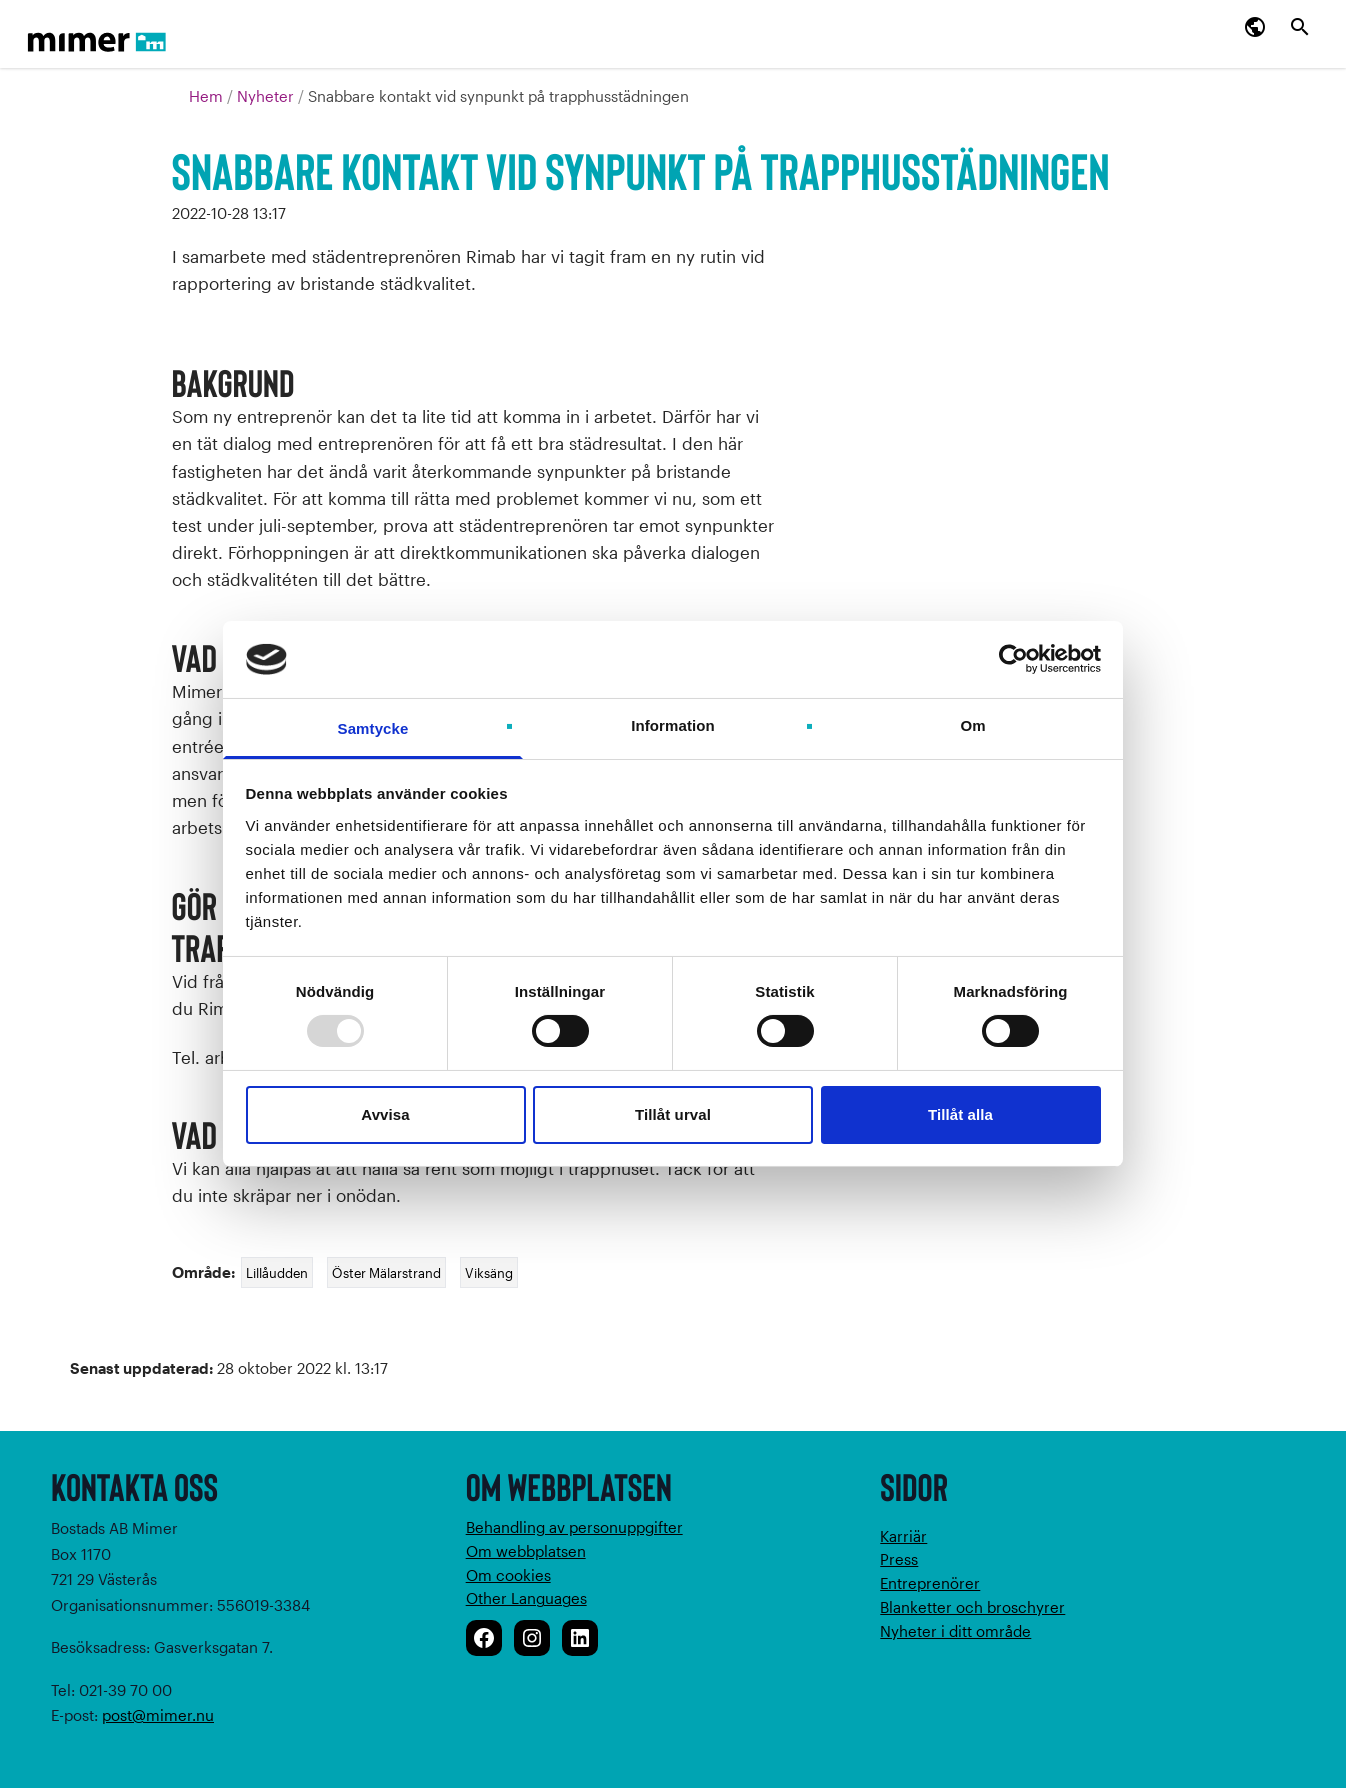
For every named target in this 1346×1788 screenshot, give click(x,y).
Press (899, 1559)
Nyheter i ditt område (955, 1631)
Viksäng (489, 1272)
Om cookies (508, 1575)
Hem (208, 96)
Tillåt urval (673, 1114)
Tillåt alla (960, 1114)
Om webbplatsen (526, 1551)
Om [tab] (972, 725)
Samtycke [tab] (373, 728)
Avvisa (385, 1114)
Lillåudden (277, 1272)
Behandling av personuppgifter (574, 1527)
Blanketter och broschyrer (972, 1607)
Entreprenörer (930, 1583)
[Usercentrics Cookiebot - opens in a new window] (1013, 659)
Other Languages (526, 1598)
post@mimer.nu (158, 1715)
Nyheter (267, 96)
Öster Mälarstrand (386, 1272)
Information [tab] (673, 725)
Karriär (903, 1536)
